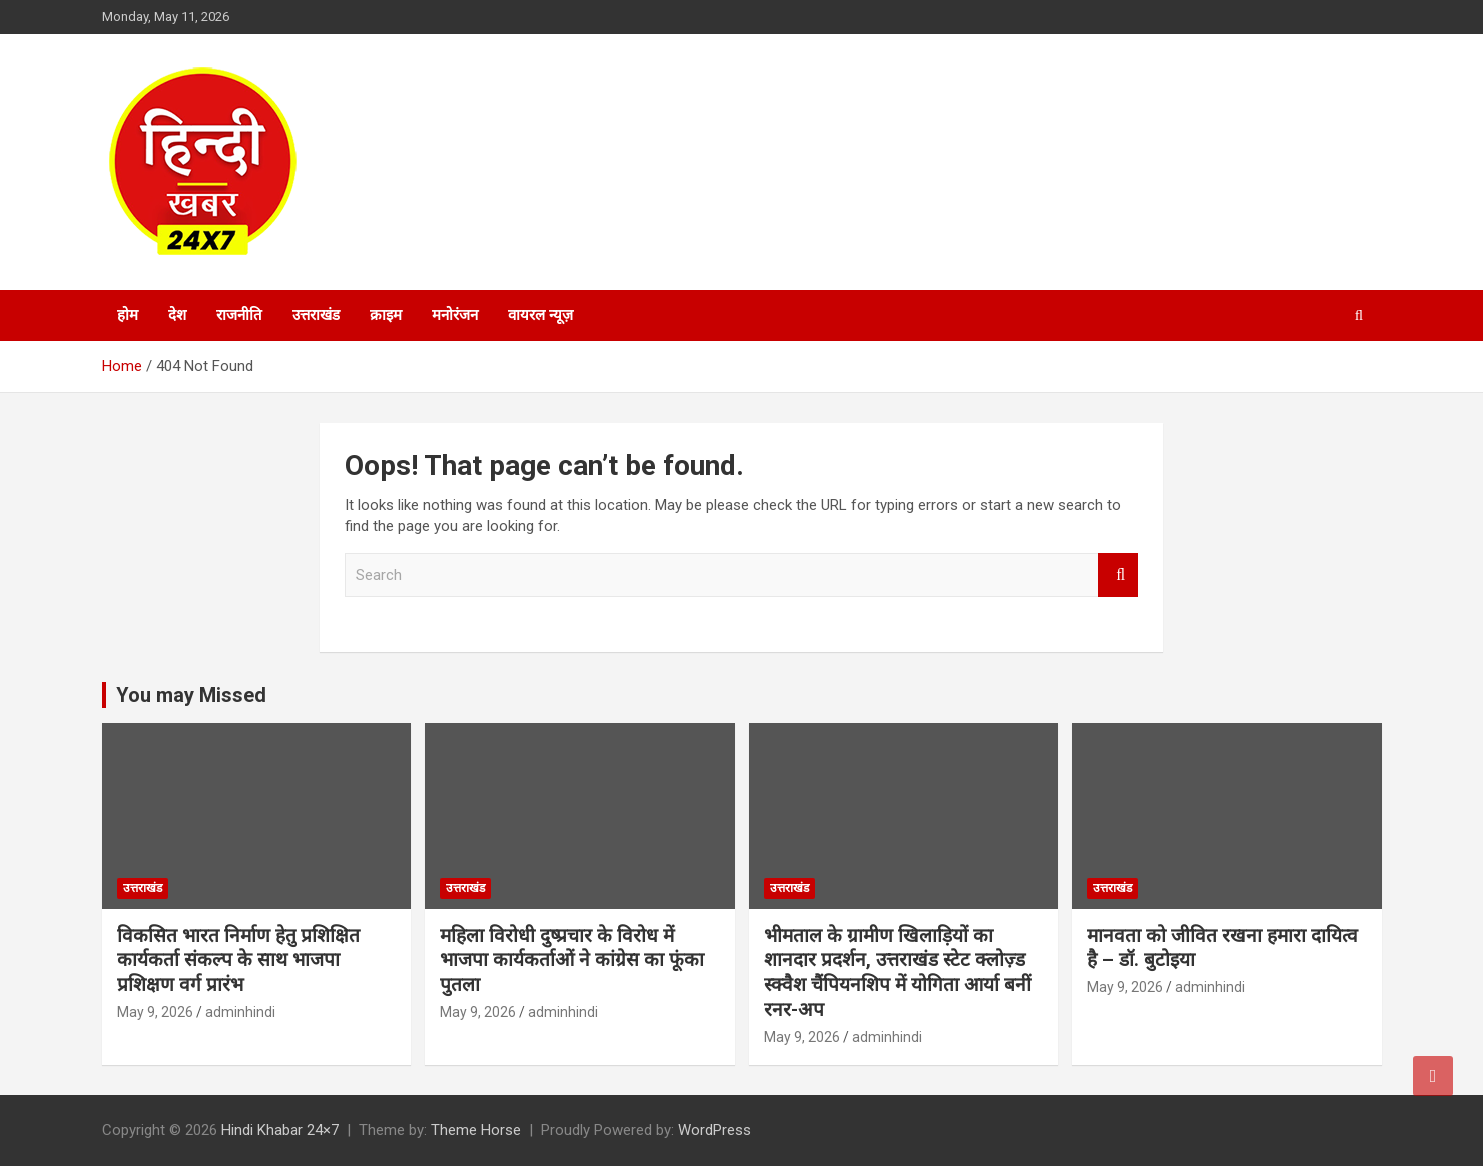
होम (127, 315)
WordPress (714, 1130)
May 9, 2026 (155, 1012)
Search (1118, 575)
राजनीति (239, 315)
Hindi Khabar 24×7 (280, 1130)
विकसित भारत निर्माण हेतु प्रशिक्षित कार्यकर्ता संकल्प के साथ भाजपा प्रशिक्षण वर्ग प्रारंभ (238, 960)
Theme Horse (476, 1130)
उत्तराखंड (316, 315)
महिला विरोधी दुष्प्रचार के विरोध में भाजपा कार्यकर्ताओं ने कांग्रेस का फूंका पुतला (572, 960)
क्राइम (386, 315)
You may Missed (191, 695)
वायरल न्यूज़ (540, 315)
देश (177, 315)
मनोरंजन (455, 315)
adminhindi (240, 1012)
